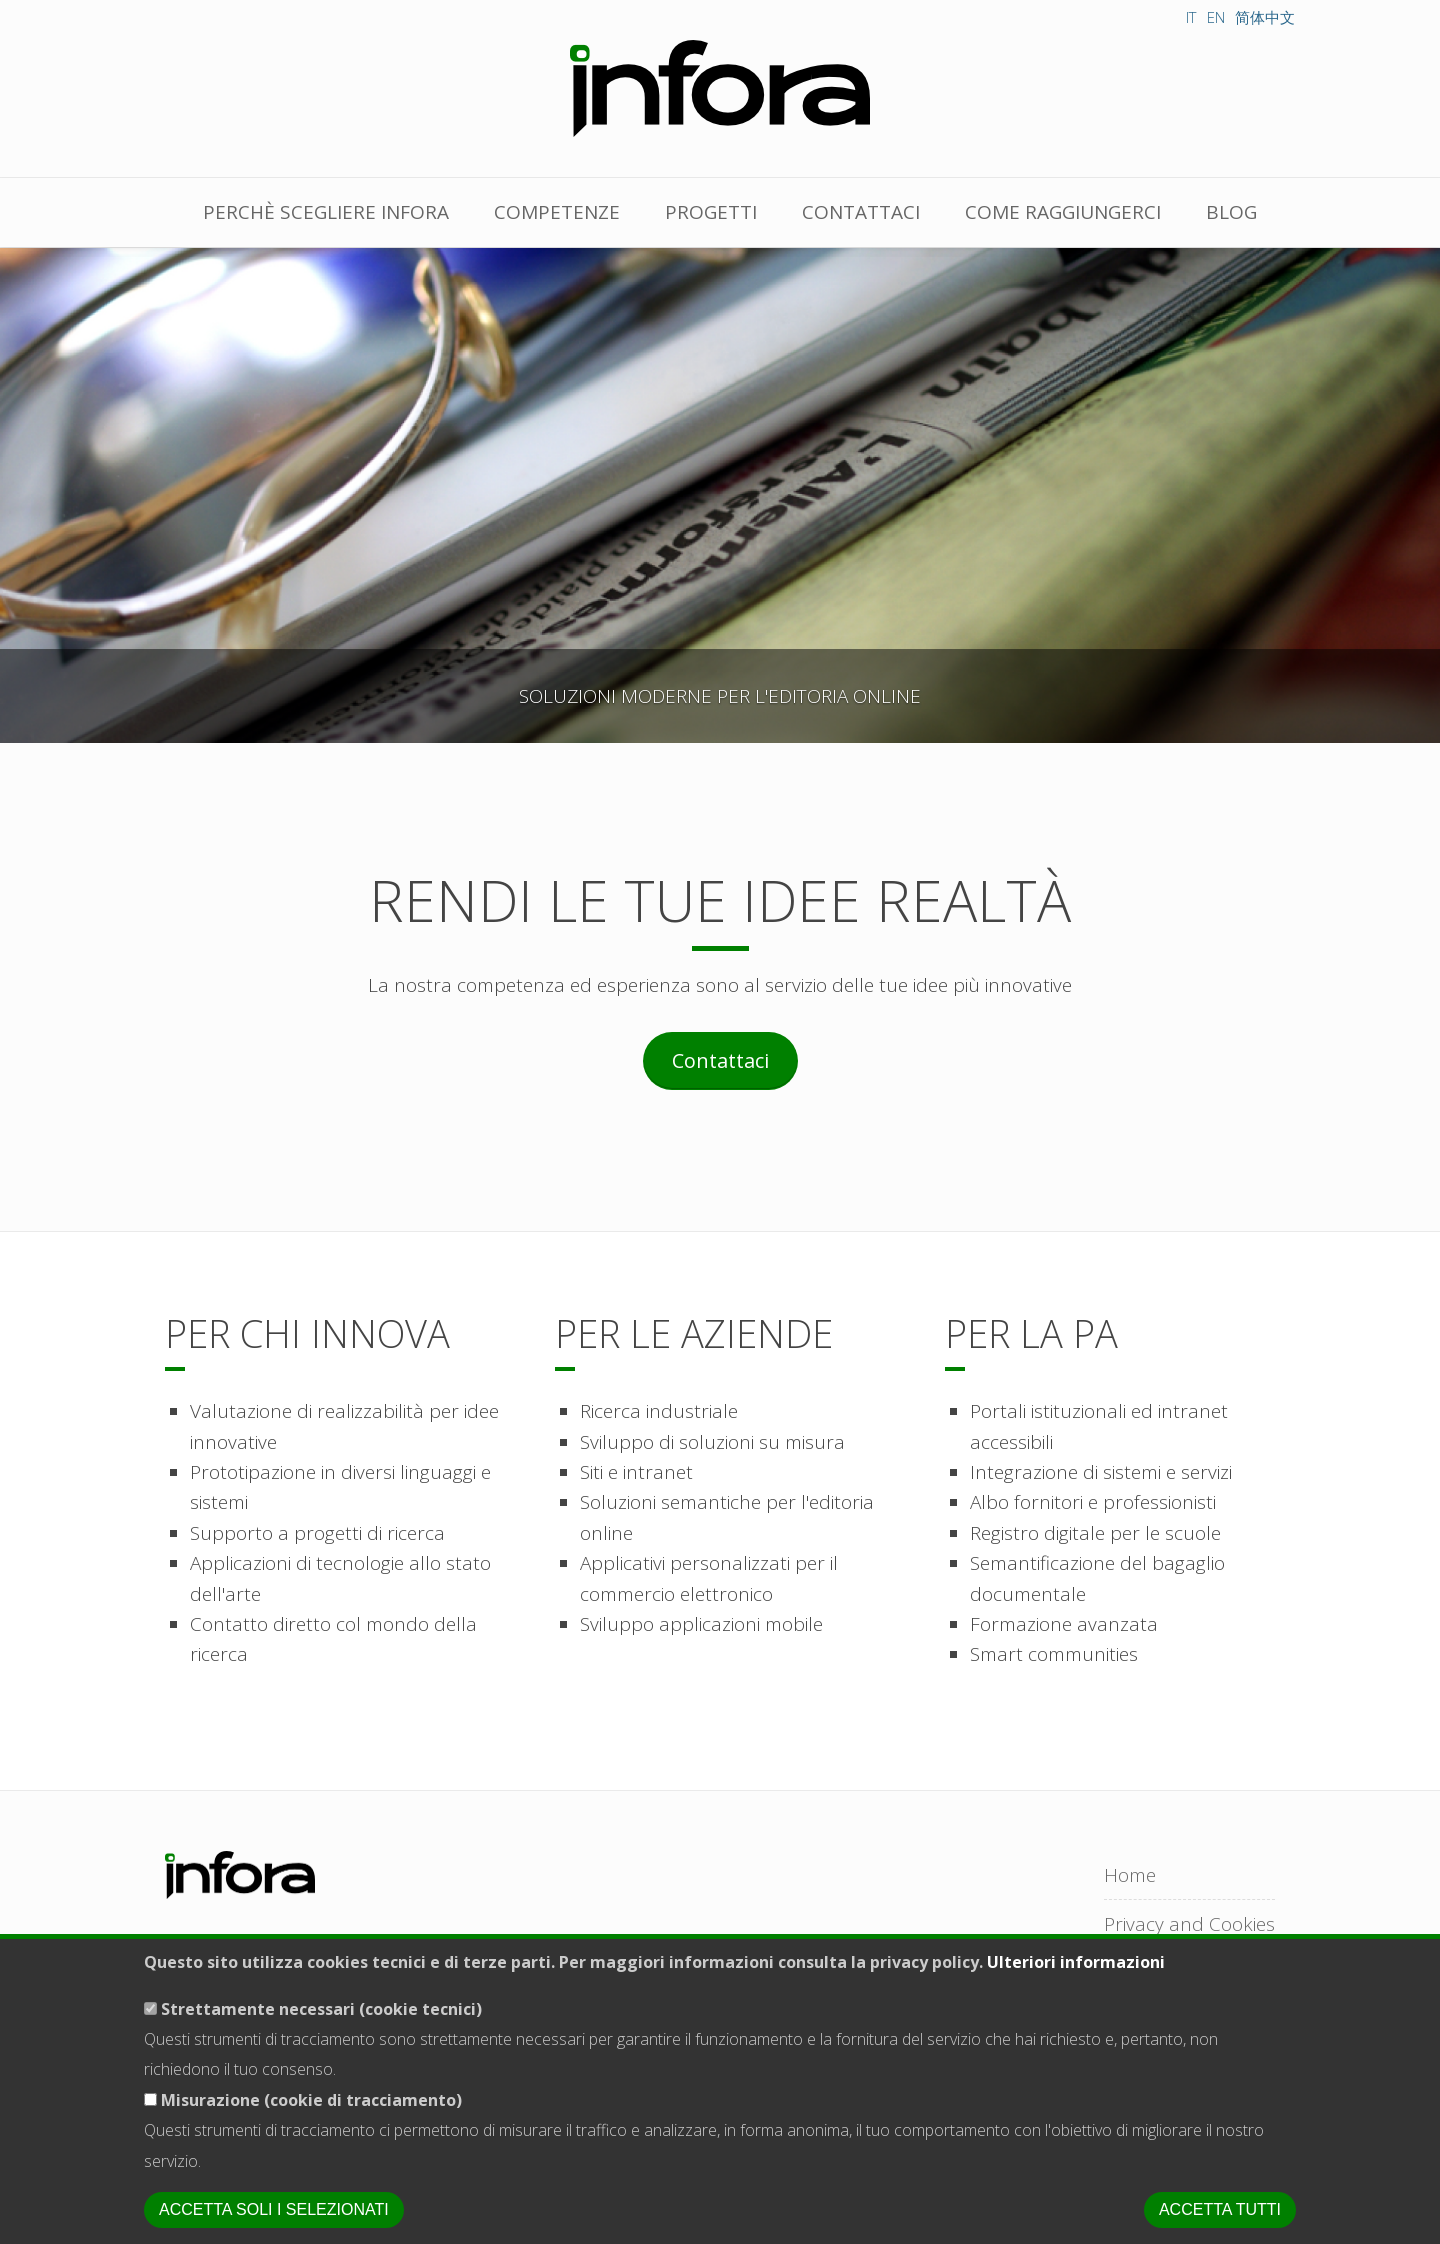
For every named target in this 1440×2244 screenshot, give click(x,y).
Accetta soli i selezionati (274, 2218)
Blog (1231, 212)
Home (1130, 1875)
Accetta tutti (1220, 2218)
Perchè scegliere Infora (326, 212)
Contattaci (861, 212)
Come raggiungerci (1063, 212)
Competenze (557, 212)
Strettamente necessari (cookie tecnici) (321, 2017)
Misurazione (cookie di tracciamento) (311, 2108)
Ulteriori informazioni (1076, 1971)
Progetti (711, 212)
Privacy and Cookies (1189, 1924)
